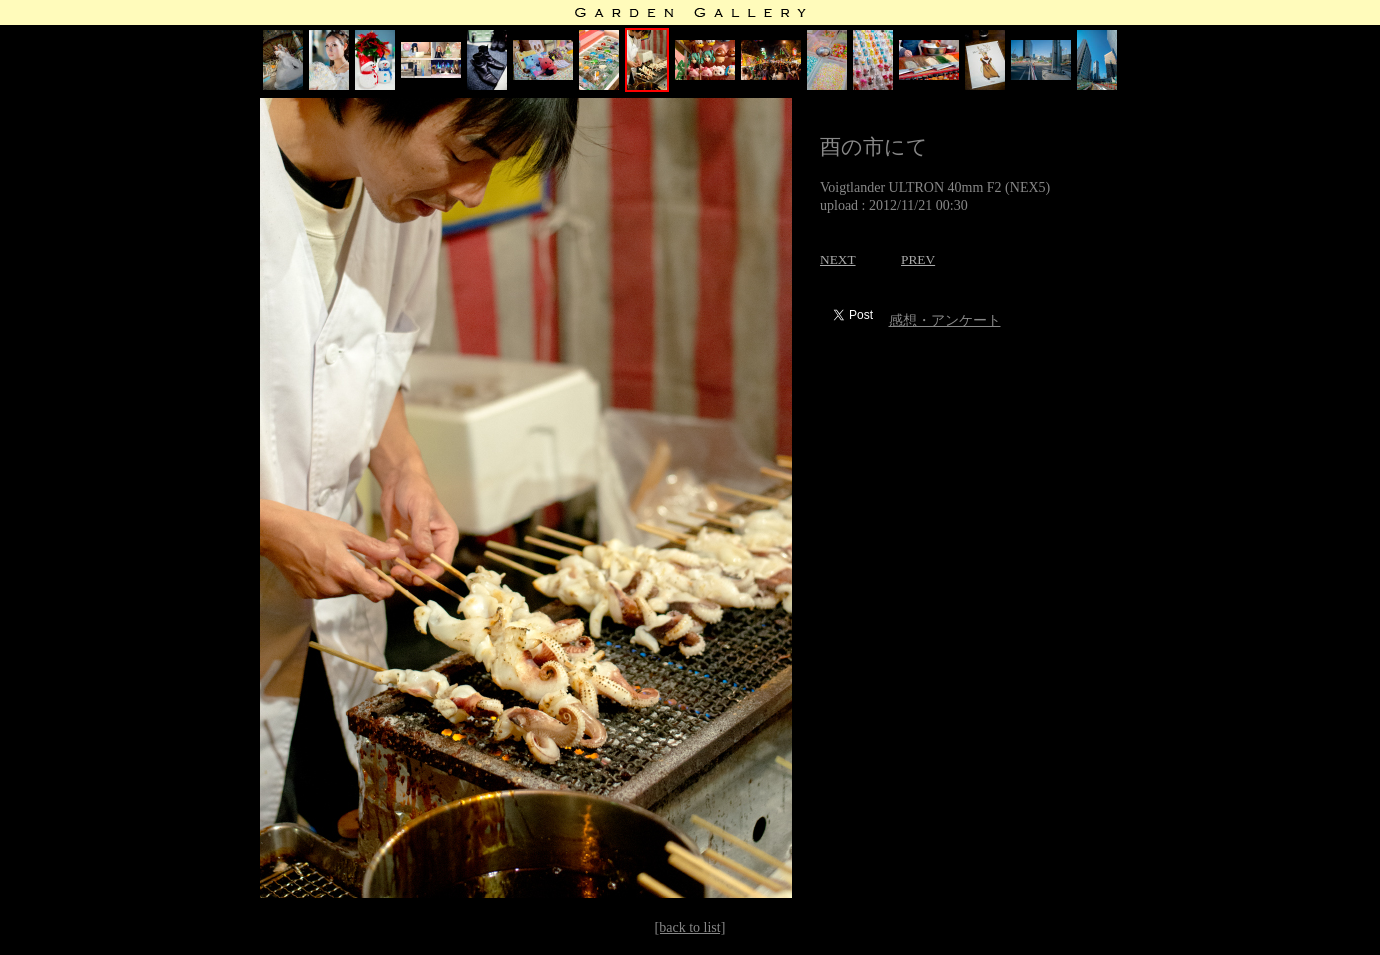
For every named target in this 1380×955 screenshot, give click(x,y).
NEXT (838, 259)
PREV (918, 259)
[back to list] (690, 927)
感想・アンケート (945, 320)
